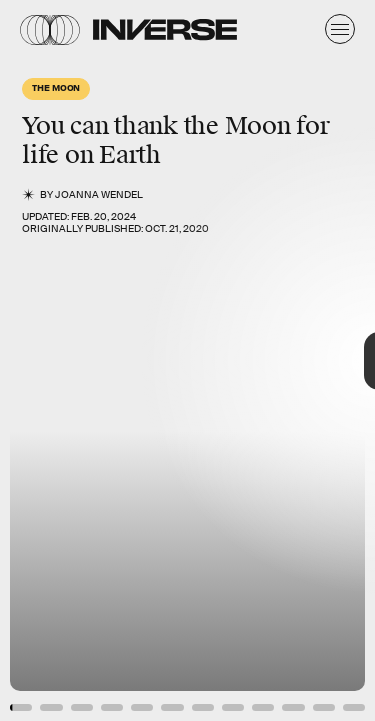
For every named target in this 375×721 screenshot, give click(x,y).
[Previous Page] (62, 360)
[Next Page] (249, 360)
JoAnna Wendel (99, 194)
